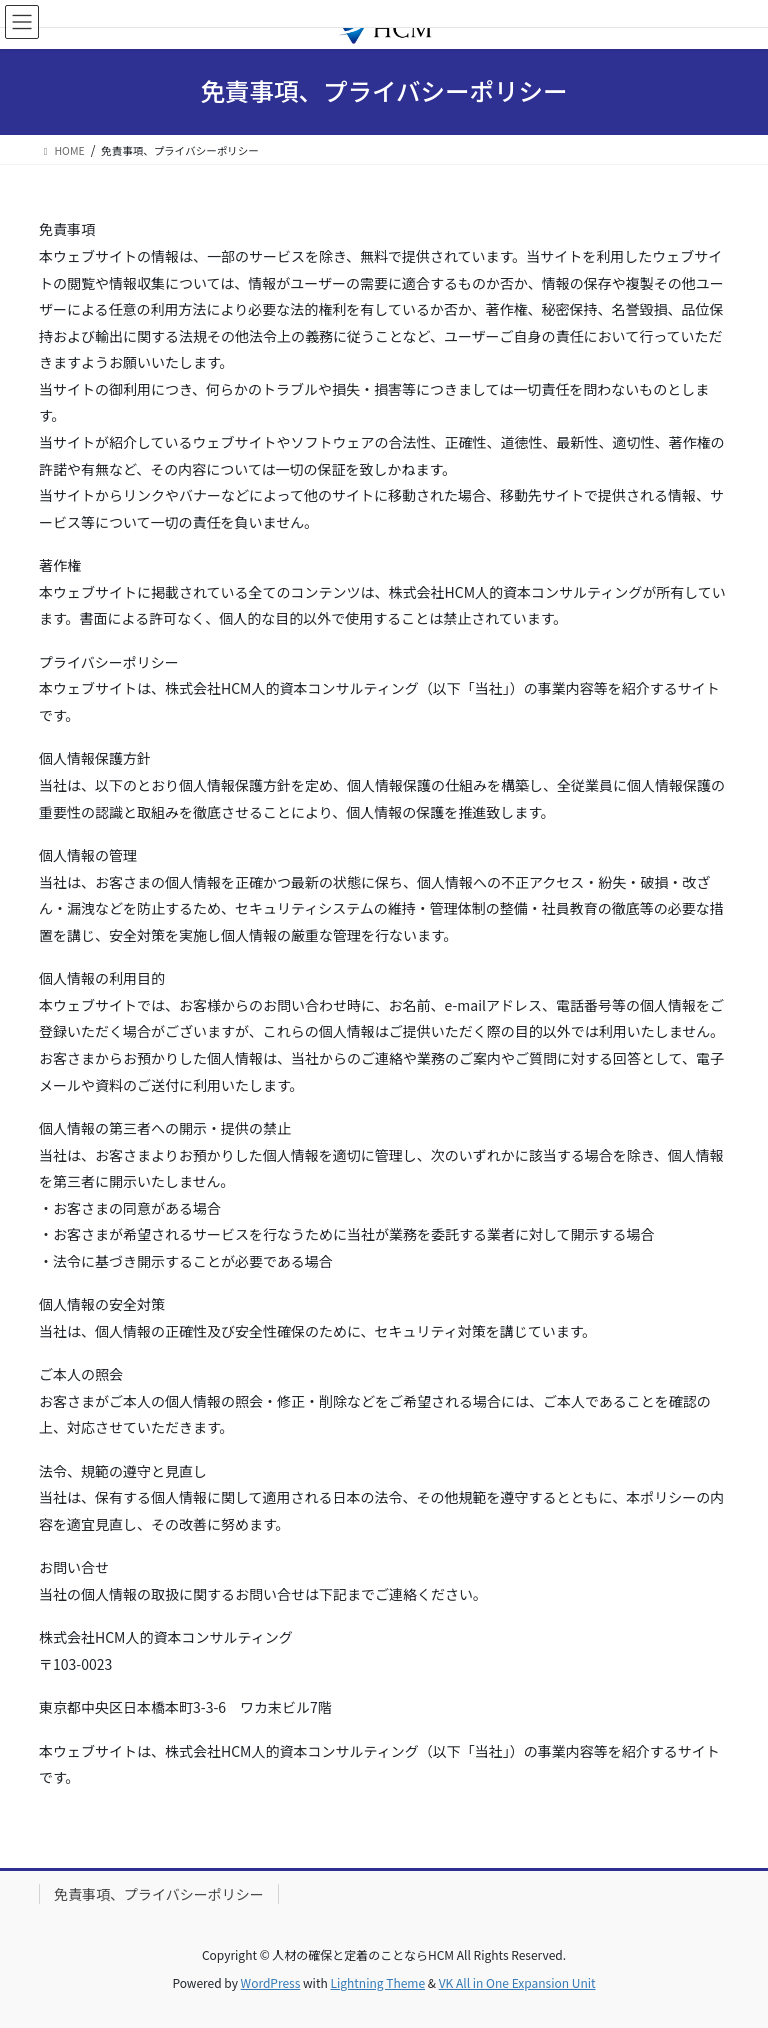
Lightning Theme (377, 1982)
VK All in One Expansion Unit (517, 1982)
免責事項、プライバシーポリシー (159, 1894)
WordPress (271, 1982)
